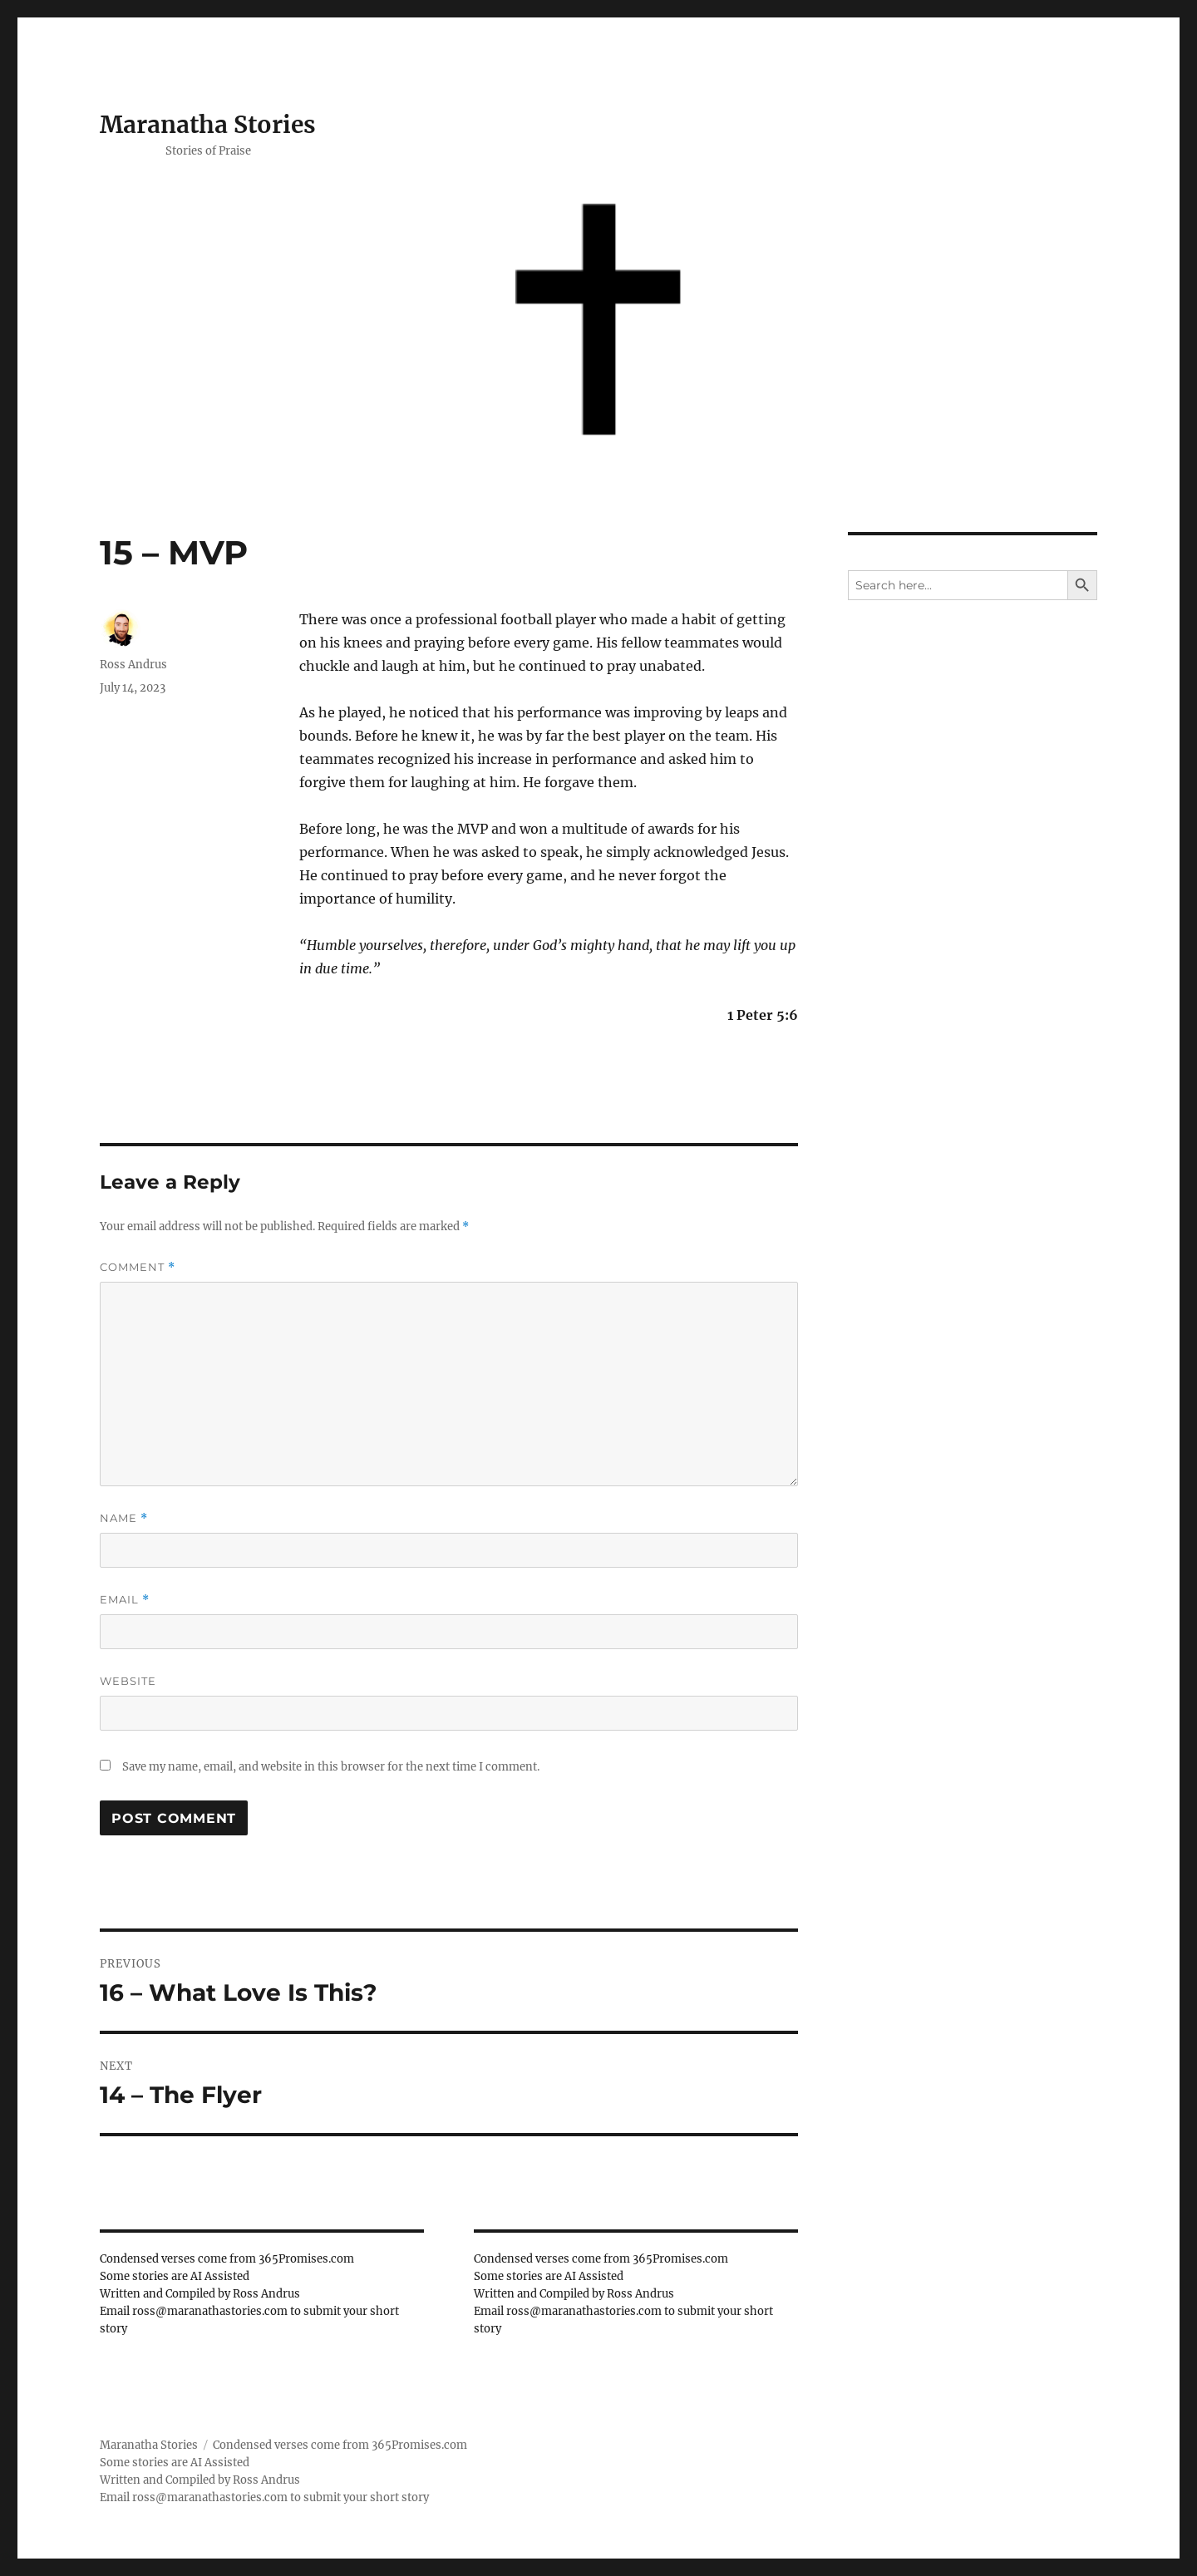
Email (125, 1600)
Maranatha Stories (208, 125)
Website (128, 1680)
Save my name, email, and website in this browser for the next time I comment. (330, 1767)
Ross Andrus (133, 665)
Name (124, 1518)
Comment (137, 1267)
